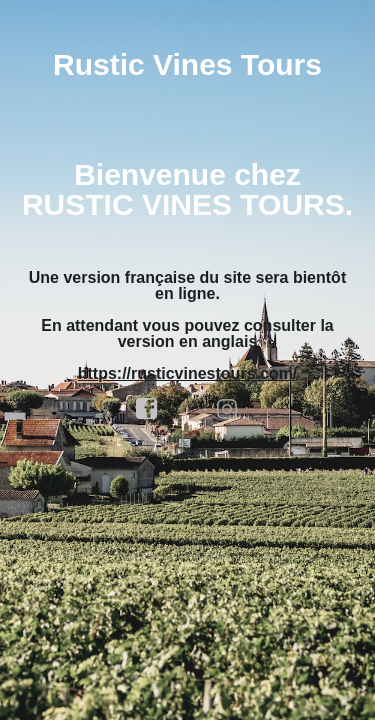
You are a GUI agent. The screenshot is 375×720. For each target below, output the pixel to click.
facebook (147, 409)
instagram (228, 409)
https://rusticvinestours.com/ (188, 373)
